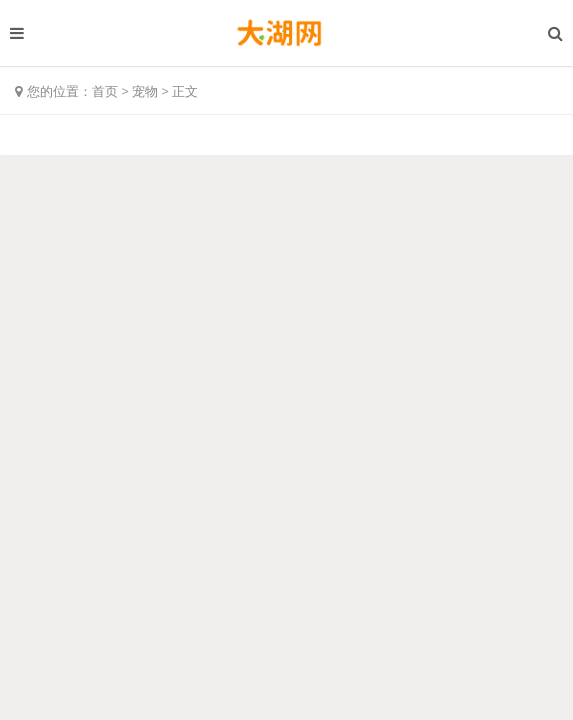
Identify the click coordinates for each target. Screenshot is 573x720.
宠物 (145, 91)
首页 (105, 91)
